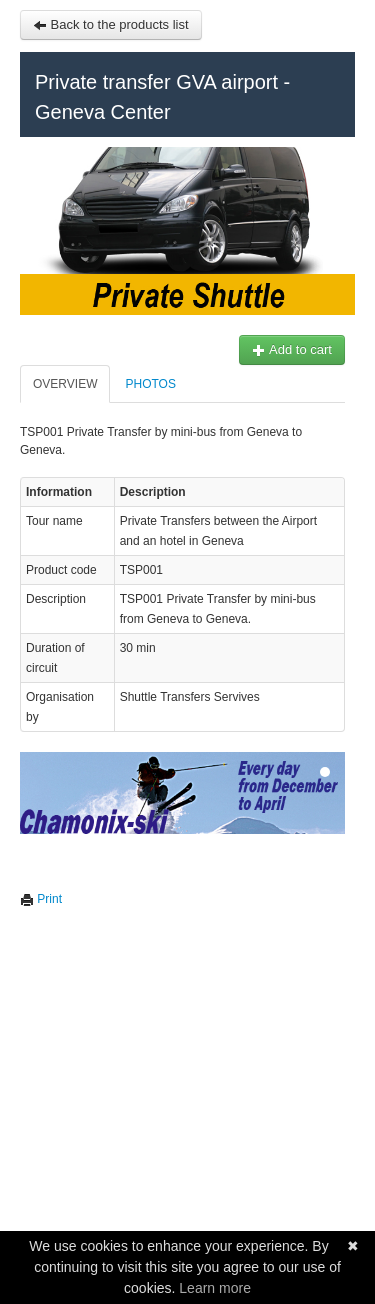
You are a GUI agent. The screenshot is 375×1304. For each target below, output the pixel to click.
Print (41, 899)
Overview (65, 384)
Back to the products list (111, 24)
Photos (150, 384)
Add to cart (292, 349)
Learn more (215, 1288)
